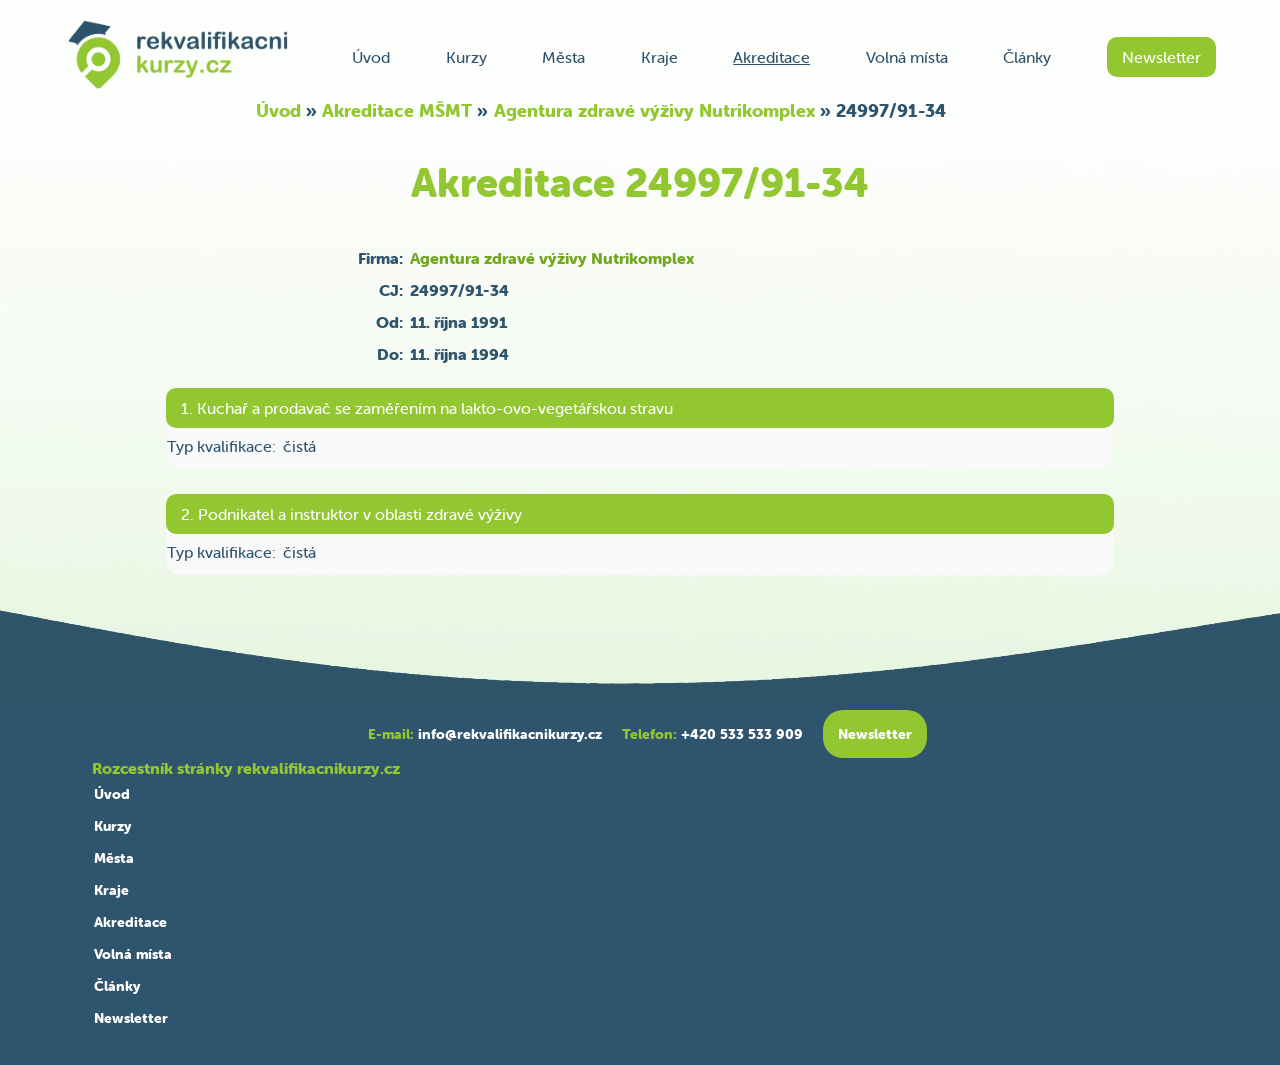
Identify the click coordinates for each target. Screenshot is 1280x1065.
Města (563, 57)
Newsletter (1161, 57)
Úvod (371, 57)
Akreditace (771, 57)
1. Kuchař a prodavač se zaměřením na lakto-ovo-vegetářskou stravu (427, 408)
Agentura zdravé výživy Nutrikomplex (654, 110)
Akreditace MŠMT (397, 110)
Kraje (659, 57)
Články (1027, 57)
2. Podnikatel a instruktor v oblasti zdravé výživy (351, 514)
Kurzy (466, 57)
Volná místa (907, 57)
